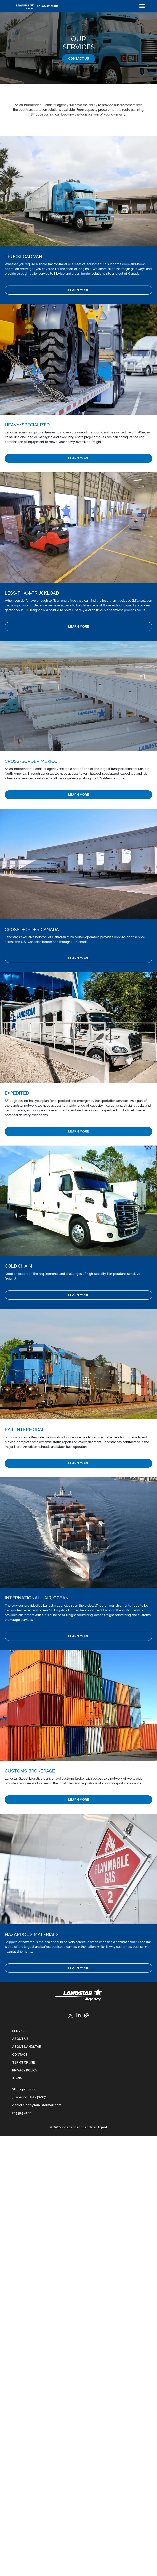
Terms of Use (23, 2062)
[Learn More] (78, 290)
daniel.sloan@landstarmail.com (36, 2105)
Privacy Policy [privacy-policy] (24, 2070)
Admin (17, 2078)
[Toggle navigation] (142, 6)
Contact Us (78, 58)
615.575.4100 (21, 2113)
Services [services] (19, 2031)
